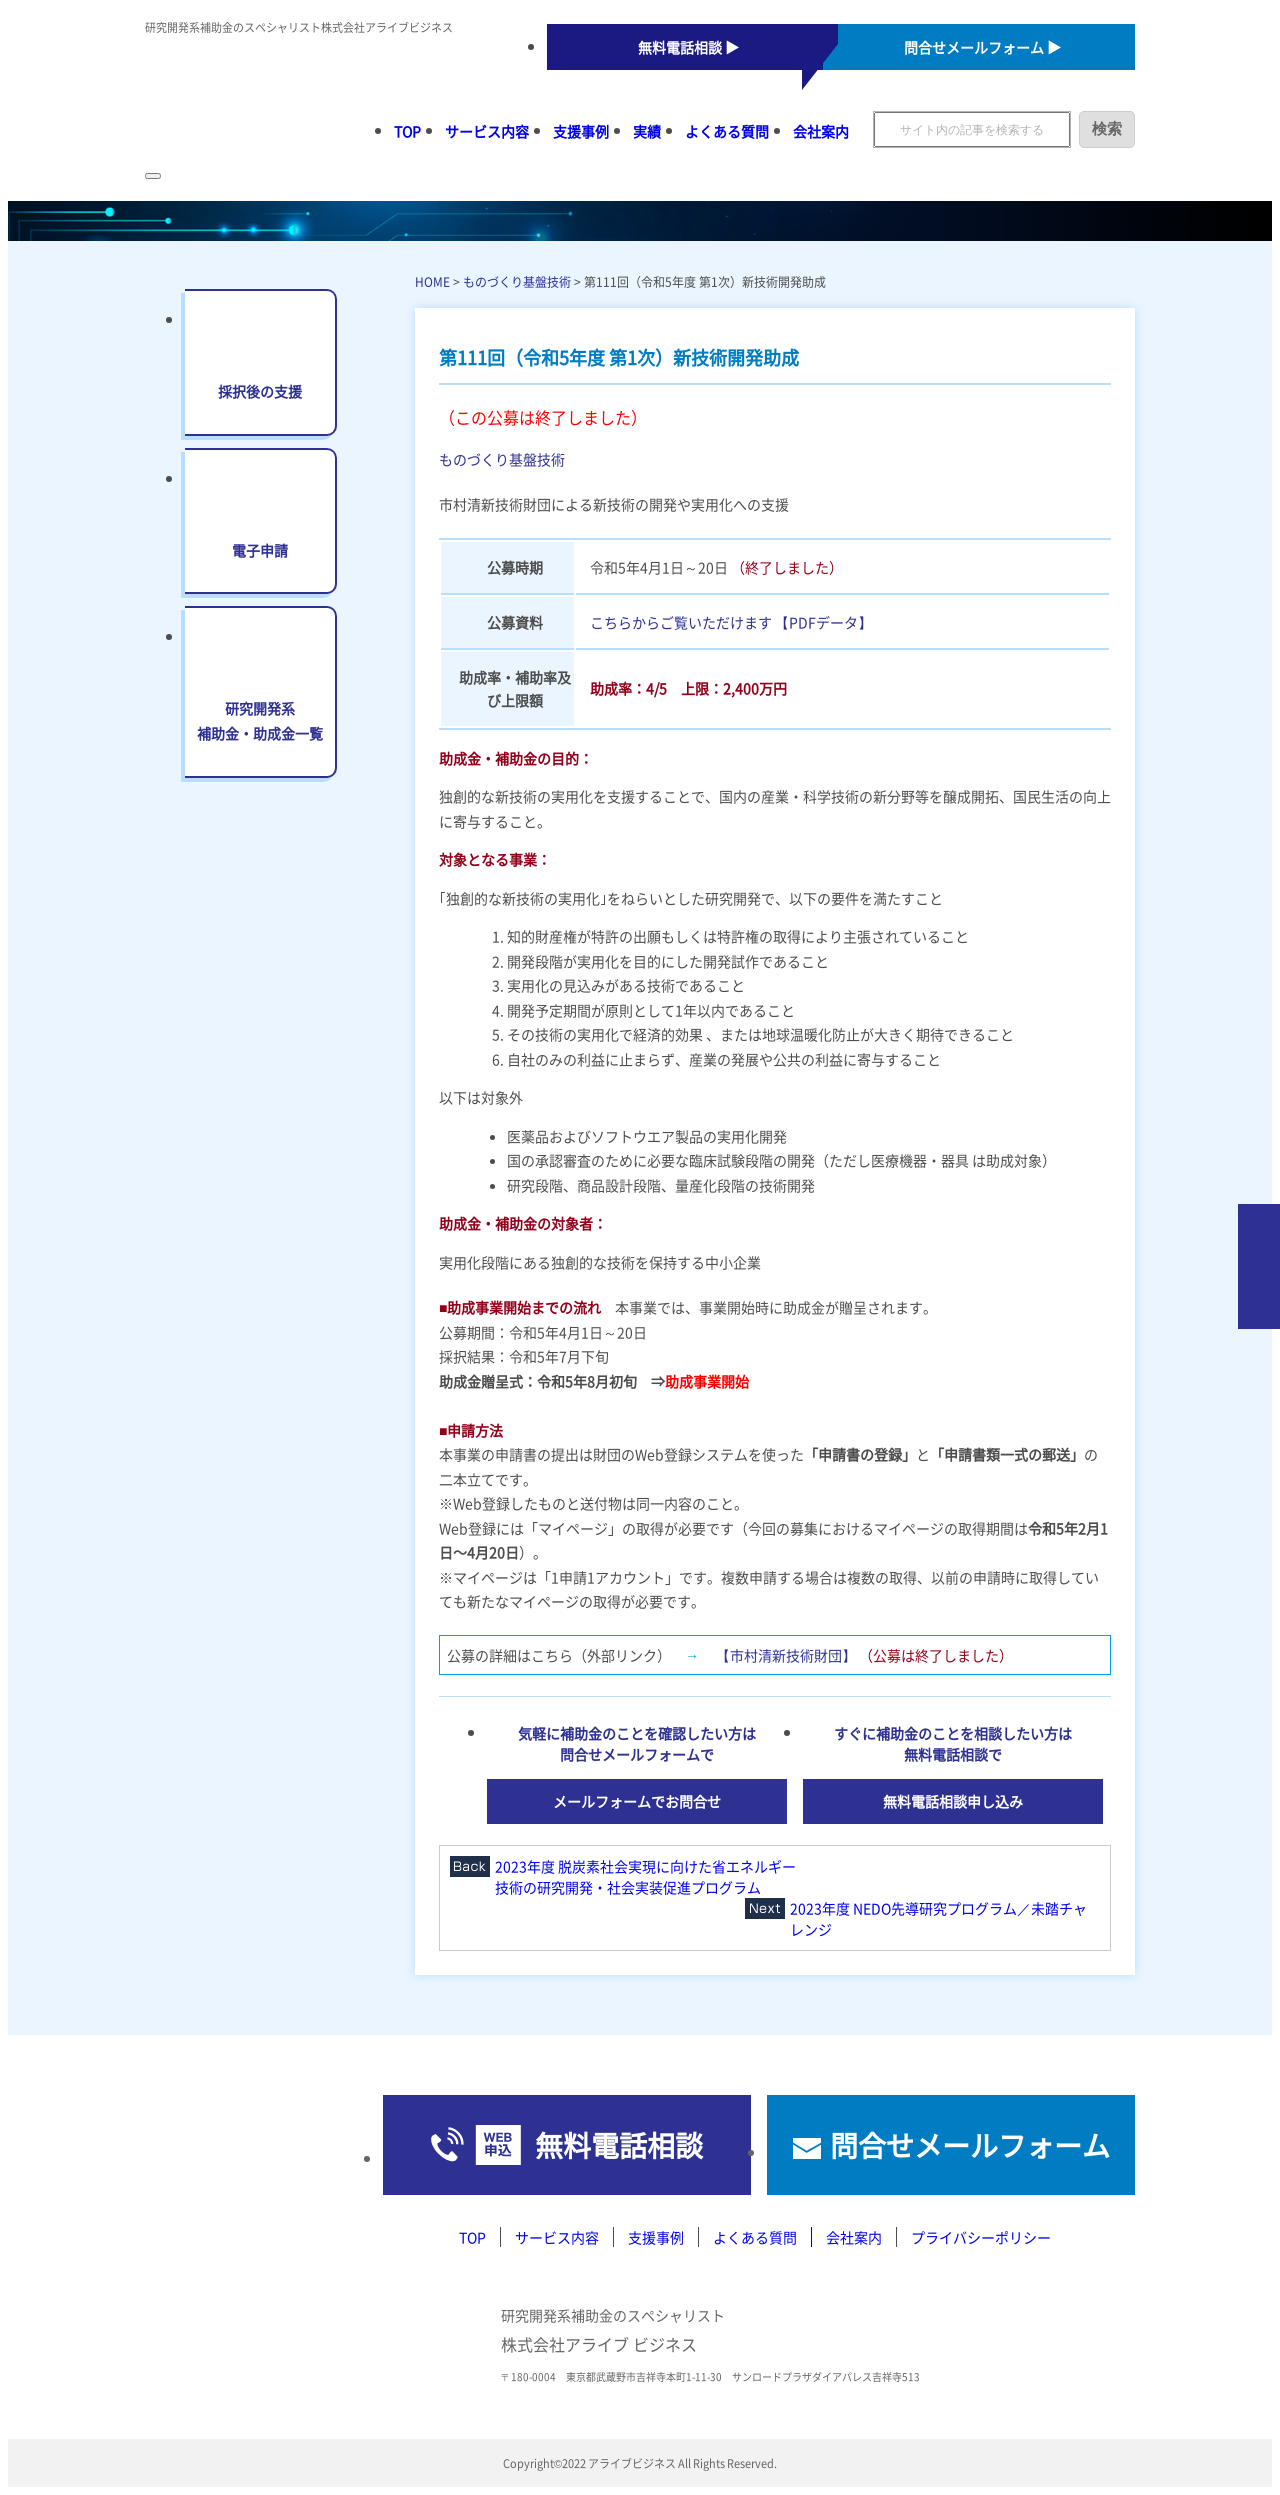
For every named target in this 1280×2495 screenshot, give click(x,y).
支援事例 (581, 131)
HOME (432, 281)
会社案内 (821, 131)
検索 (1107, 128)
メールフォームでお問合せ (637, 1801)
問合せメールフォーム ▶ (982, 47)
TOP (407, 131)
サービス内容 (487, 131)
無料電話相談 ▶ (688, 47)
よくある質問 (727, 131)
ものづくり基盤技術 (517, 281)
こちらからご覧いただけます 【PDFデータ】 (731, 622)
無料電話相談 (619, 2145)
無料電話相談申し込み (953, 1801)
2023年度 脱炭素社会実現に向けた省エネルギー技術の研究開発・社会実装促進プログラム (645, 1876)
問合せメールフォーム (970, 2145)
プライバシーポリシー (981, 2237)
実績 (647, 131)
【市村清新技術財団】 (786, 1655)
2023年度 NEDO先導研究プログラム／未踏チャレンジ (938, 1918)
